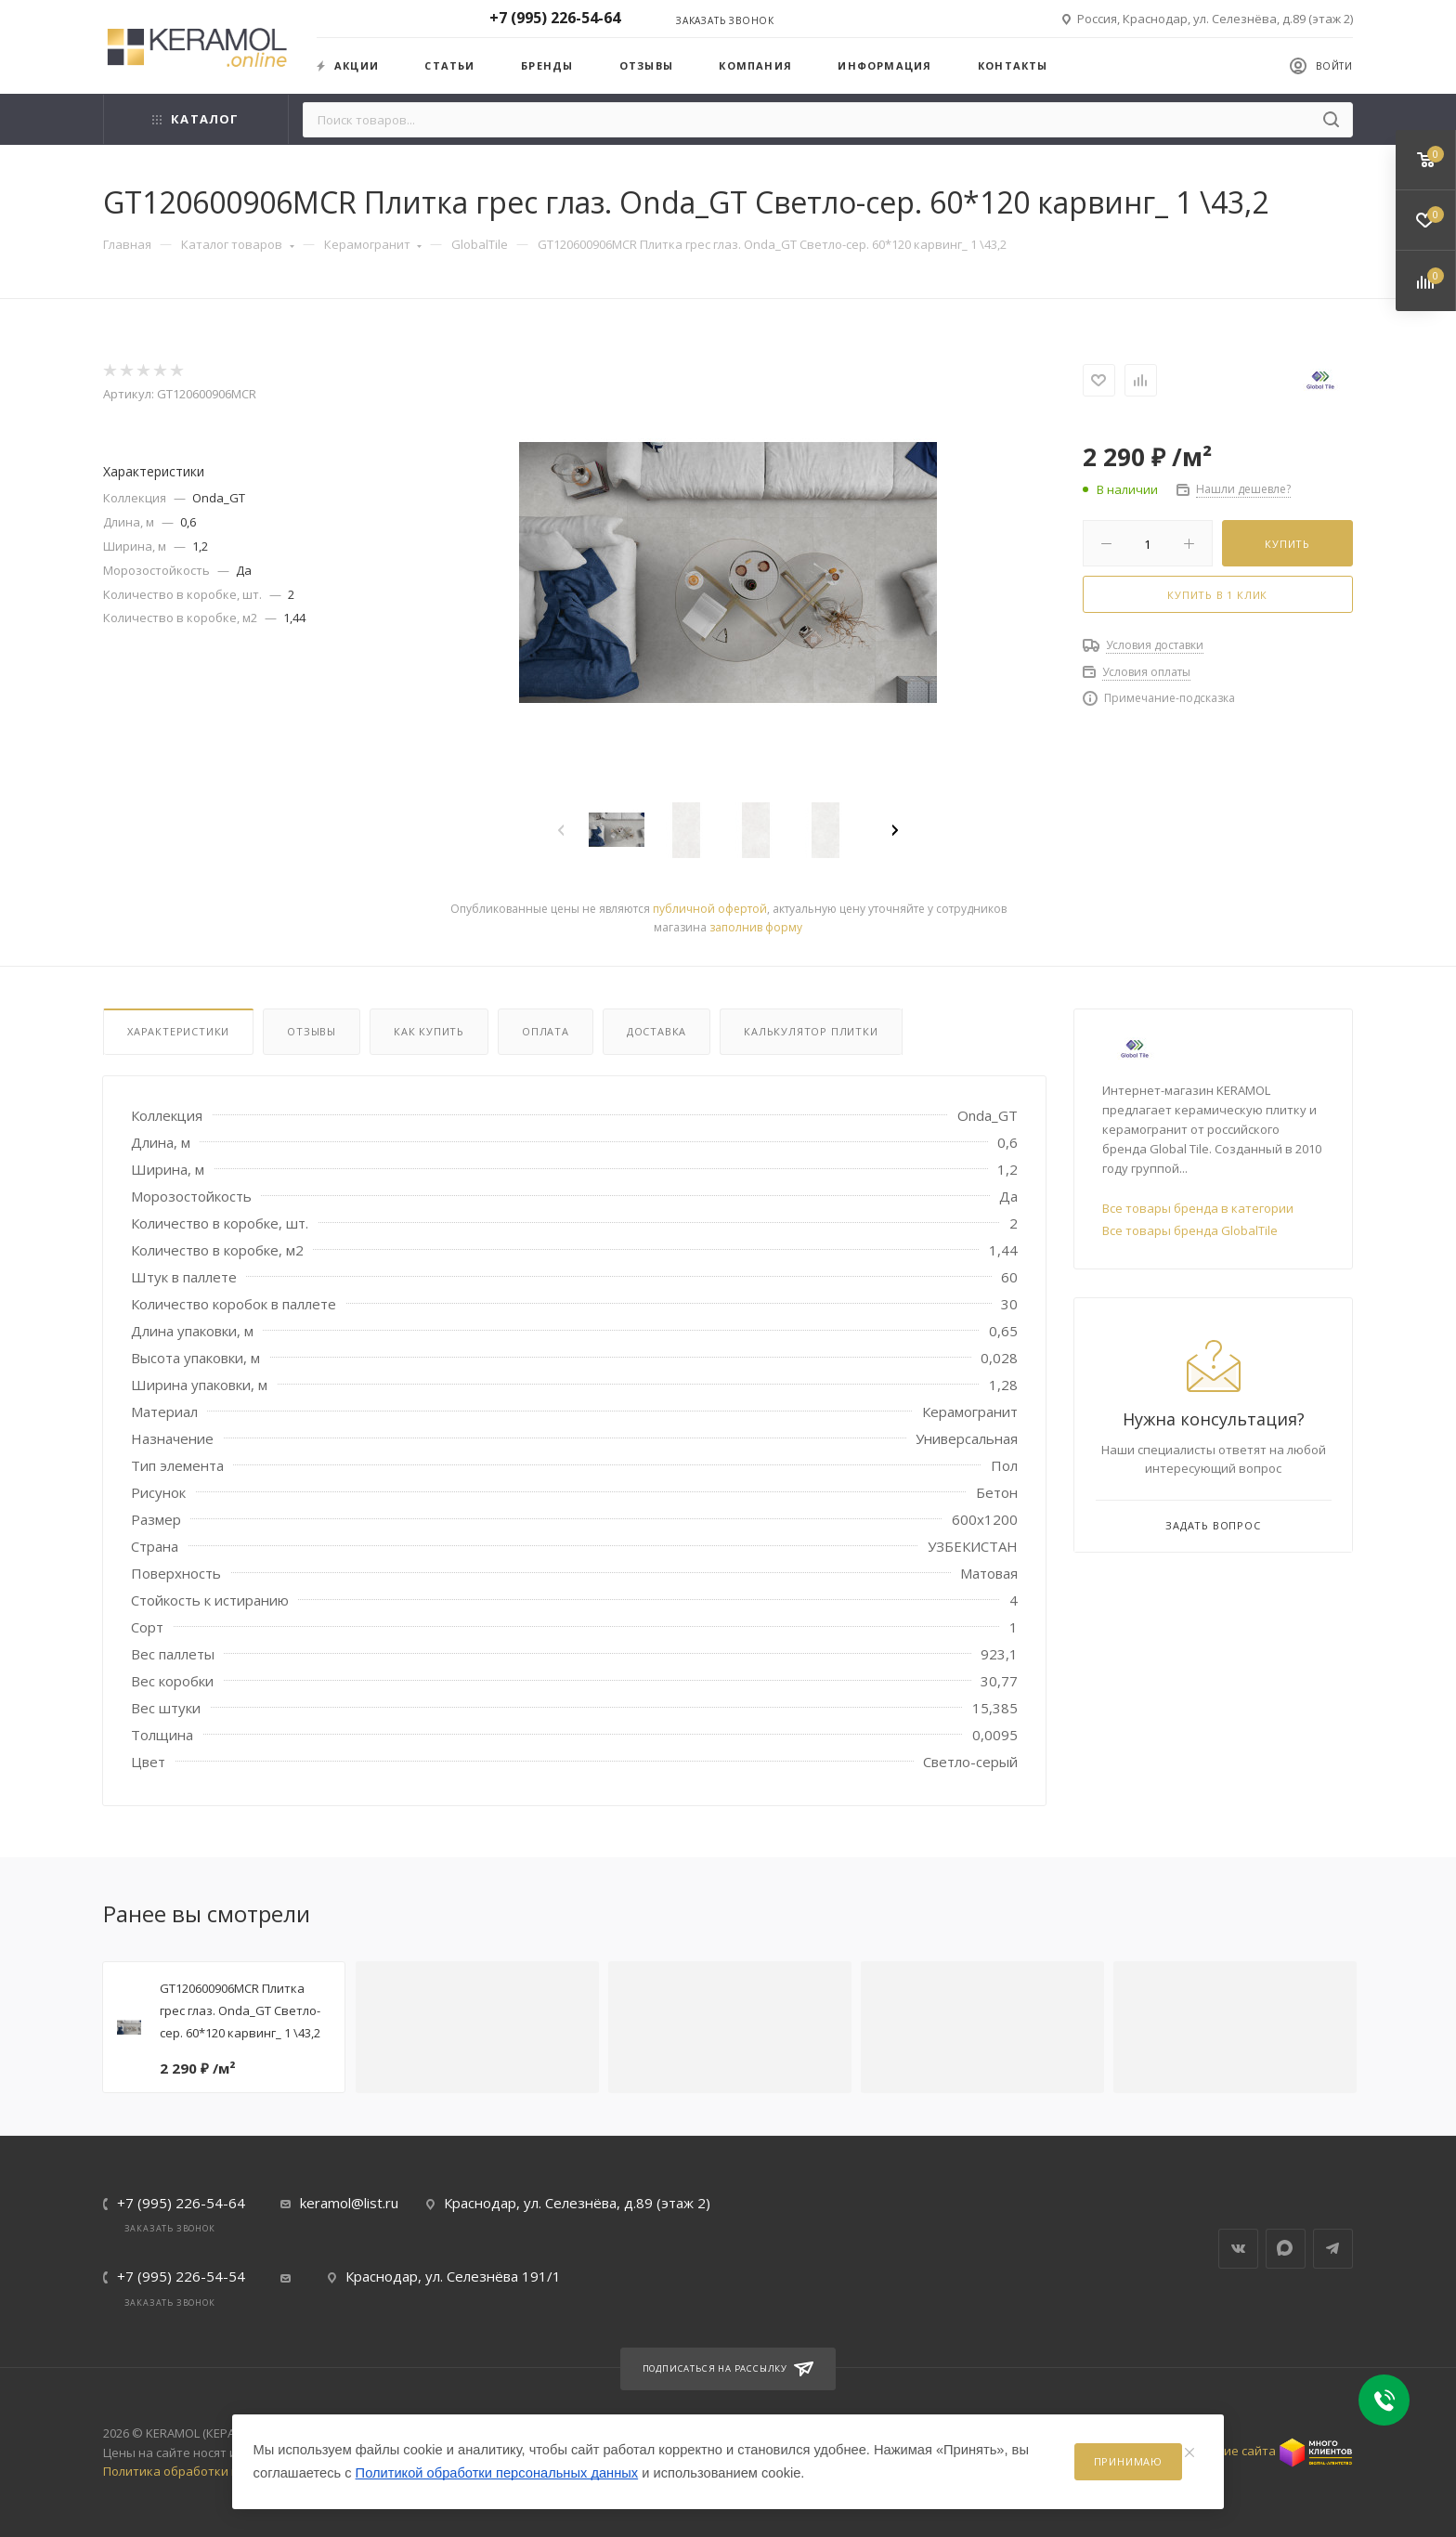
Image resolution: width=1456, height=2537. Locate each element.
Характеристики (178, 1031)
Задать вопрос (1212, 1525)
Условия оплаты (1146, 672)
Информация (884, 65)
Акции (348, 65)
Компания (755, 65)
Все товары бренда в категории (1198, 1208)
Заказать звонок (725, 20)
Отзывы (646, 65)
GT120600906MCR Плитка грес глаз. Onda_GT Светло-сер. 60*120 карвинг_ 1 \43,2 (240, 2010)
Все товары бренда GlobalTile (1190, 1230)
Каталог (195, 119)
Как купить (429, 1031)
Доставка (656, 1031)
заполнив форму (755, 927)
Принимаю (1128, 2461)
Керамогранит (373, 244)
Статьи (449, 65)
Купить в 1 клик (1217, 595)
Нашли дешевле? (1243, 489)
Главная (127, 244)
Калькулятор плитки (811, 1031)
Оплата (545, 1031)
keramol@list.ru (349, 2202)
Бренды (547, 65)
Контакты (1013, 65)
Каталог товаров (237, 244)
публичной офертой (710, 909)
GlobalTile (479, 244)
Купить (1287, 544)
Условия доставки (1154, 645)
